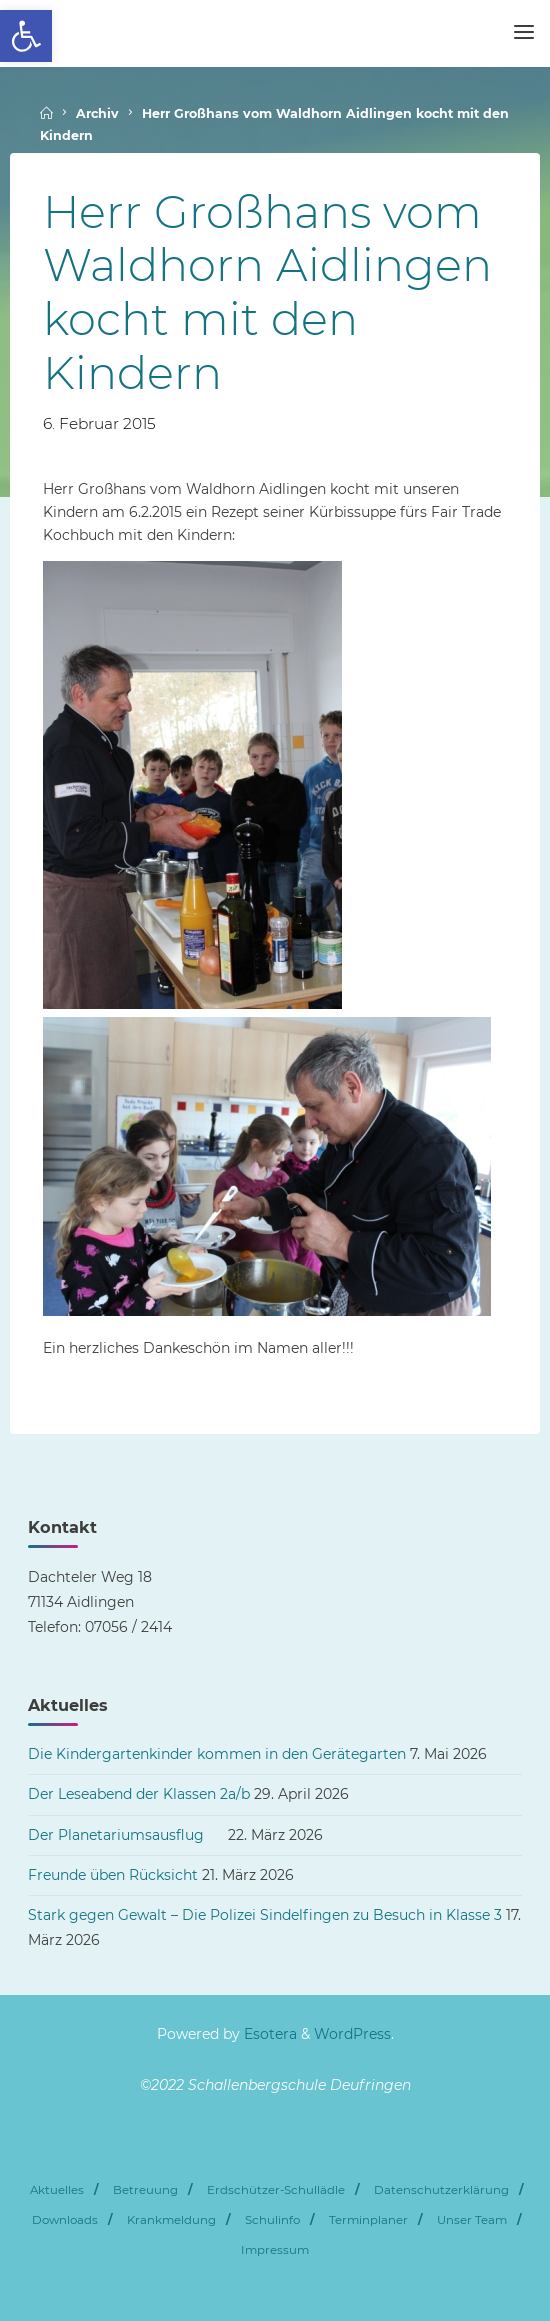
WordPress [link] (352, 2034)
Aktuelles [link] (57, 2190)
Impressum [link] (275, 2250)
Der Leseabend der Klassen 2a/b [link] (139, 1794)
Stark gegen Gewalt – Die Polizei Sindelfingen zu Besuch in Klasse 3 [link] (265, 1915)
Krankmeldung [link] (171, 2220)
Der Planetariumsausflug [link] (126, 1835)
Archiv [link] (97, 113)
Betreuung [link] (145, 2190)
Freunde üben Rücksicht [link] (113, 1875)
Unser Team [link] (472, 2220)
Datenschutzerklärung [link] (441, 2190)
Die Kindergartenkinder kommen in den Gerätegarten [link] (217, 1754)
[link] (26, 36)
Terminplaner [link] (368, 2220)
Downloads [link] (65, 2220)
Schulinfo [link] (272, 2220)
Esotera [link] (268, 2034)
